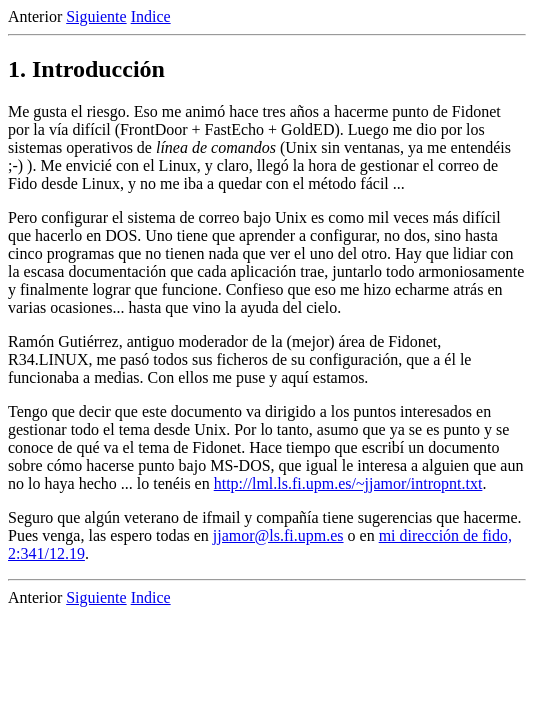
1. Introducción (86, 69)
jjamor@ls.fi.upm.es (278, 535)
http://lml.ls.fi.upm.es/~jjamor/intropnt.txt (348, 483)
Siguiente (96, 16)
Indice (151, 16)
